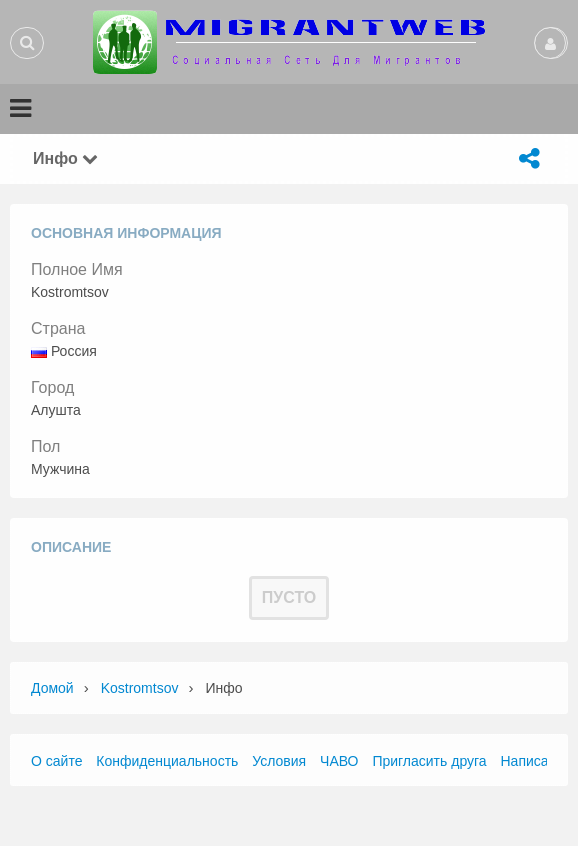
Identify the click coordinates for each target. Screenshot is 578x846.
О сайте (56, 761)
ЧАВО (339, 761)
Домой (52, 688)
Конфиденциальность (167, 761)
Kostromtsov (140, 688)
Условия (279, 761)
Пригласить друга (429, 761)
